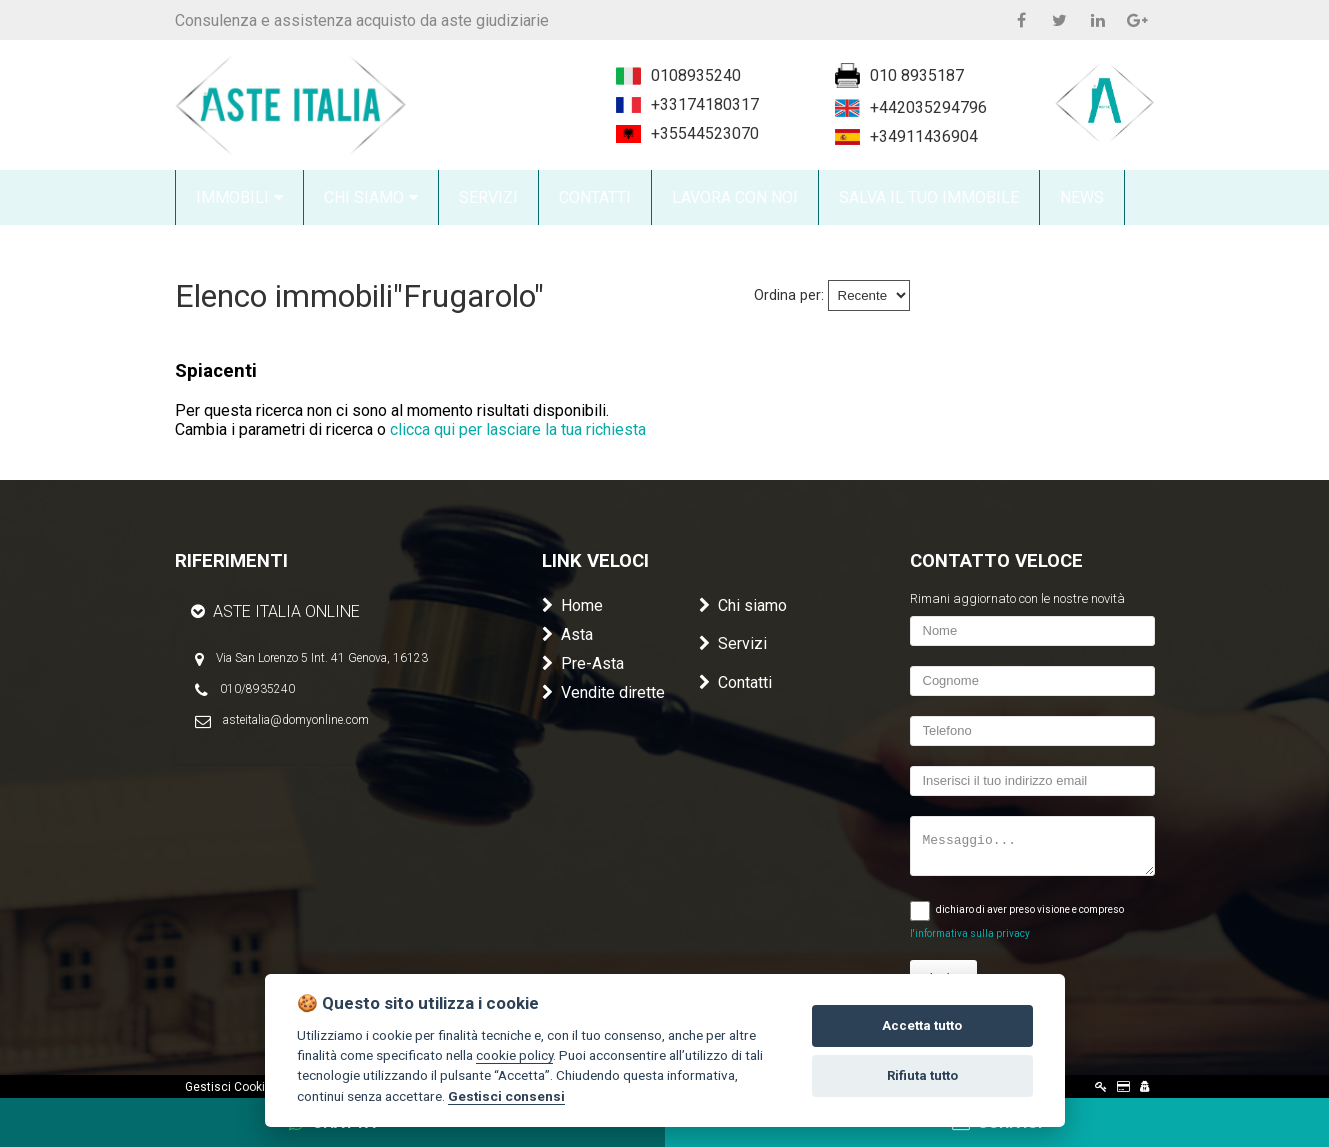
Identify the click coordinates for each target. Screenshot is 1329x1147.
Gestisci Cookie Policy (246, 1087)
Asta (567, 634)
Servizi (733, 643)
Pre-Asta (583, 663)
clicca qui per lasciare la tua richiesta (518, 429)
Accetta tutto (922, 1025)
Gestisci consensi (506, 1096)
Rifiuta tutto (922, 1075)
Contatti (735, 682)
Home (572, 605)
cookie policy (514, 1055)
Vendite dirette (603, 692)
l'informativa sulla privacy (970, 933)
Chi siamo (743, 605)
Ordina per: (789, 295)
